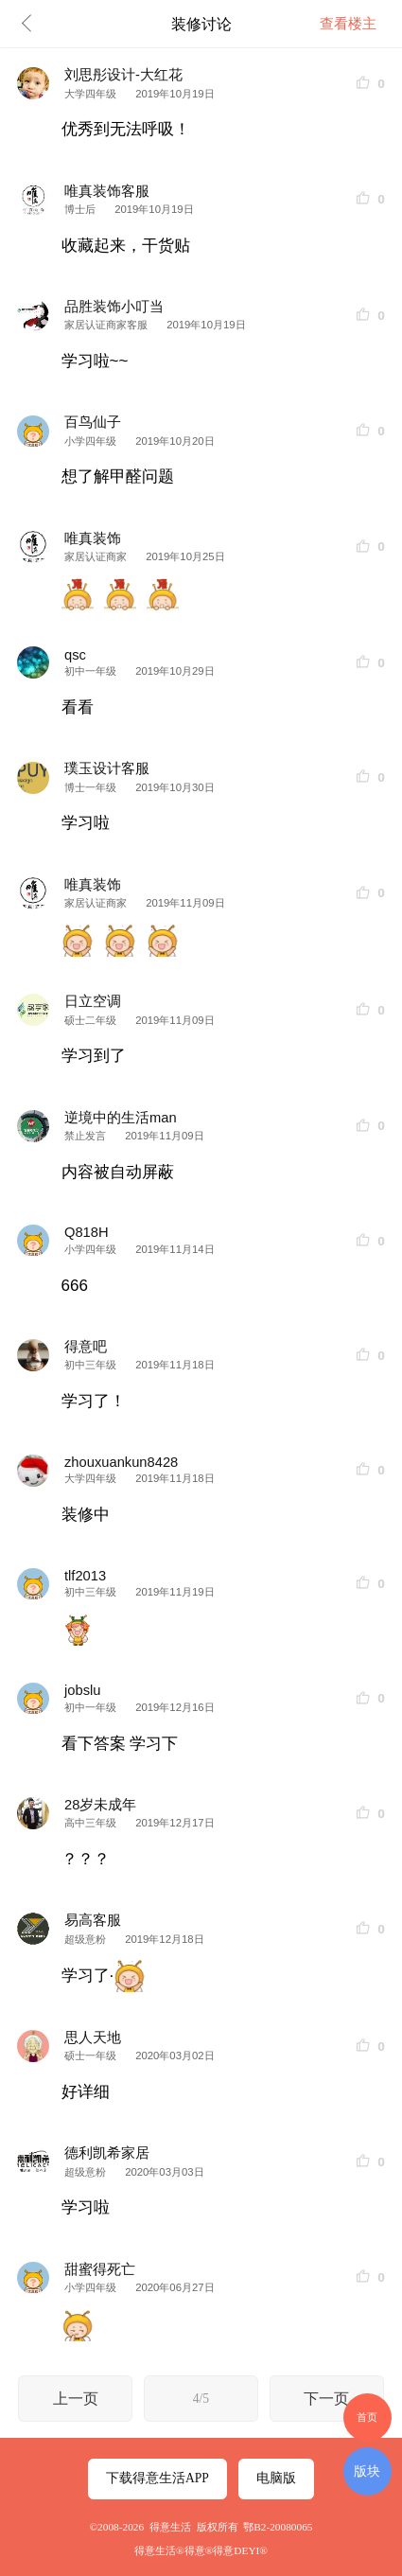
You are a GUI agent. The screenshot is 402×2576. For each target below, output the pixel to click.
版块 (367, 2471)
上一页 (75, 2399)
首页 (367, 2417)
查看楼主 (348, 23)
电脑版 (276, 2478)
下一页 (326, 2399)
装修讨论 (201, 24)
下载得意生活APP (157, 2478)
